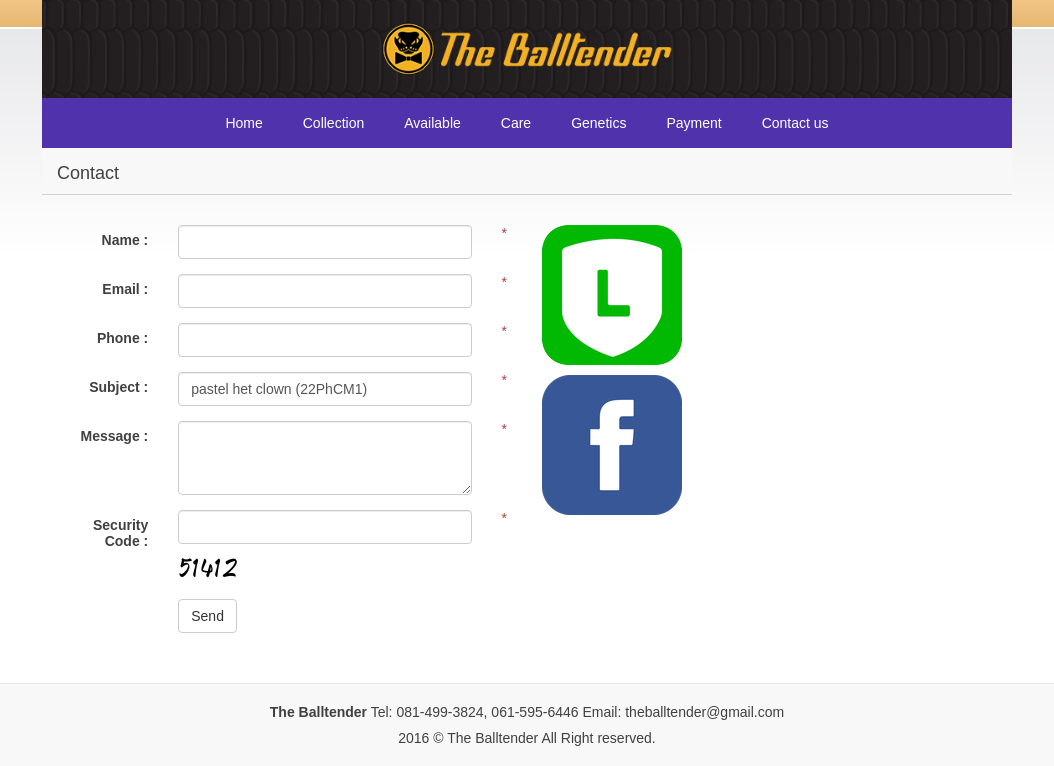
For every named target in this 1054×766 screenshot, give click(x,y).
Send (207, 616)
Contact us (795, 123)
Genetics (598, 123)
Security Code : (120, 533)
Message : (115, 436)
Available (432, 123)
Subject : (118, 387)
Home (243, 123)
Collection (333, 123)
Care (516, 123)
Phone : (122, 338)
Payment (693, 123)
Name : (125, 240)
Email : (125, 289)
